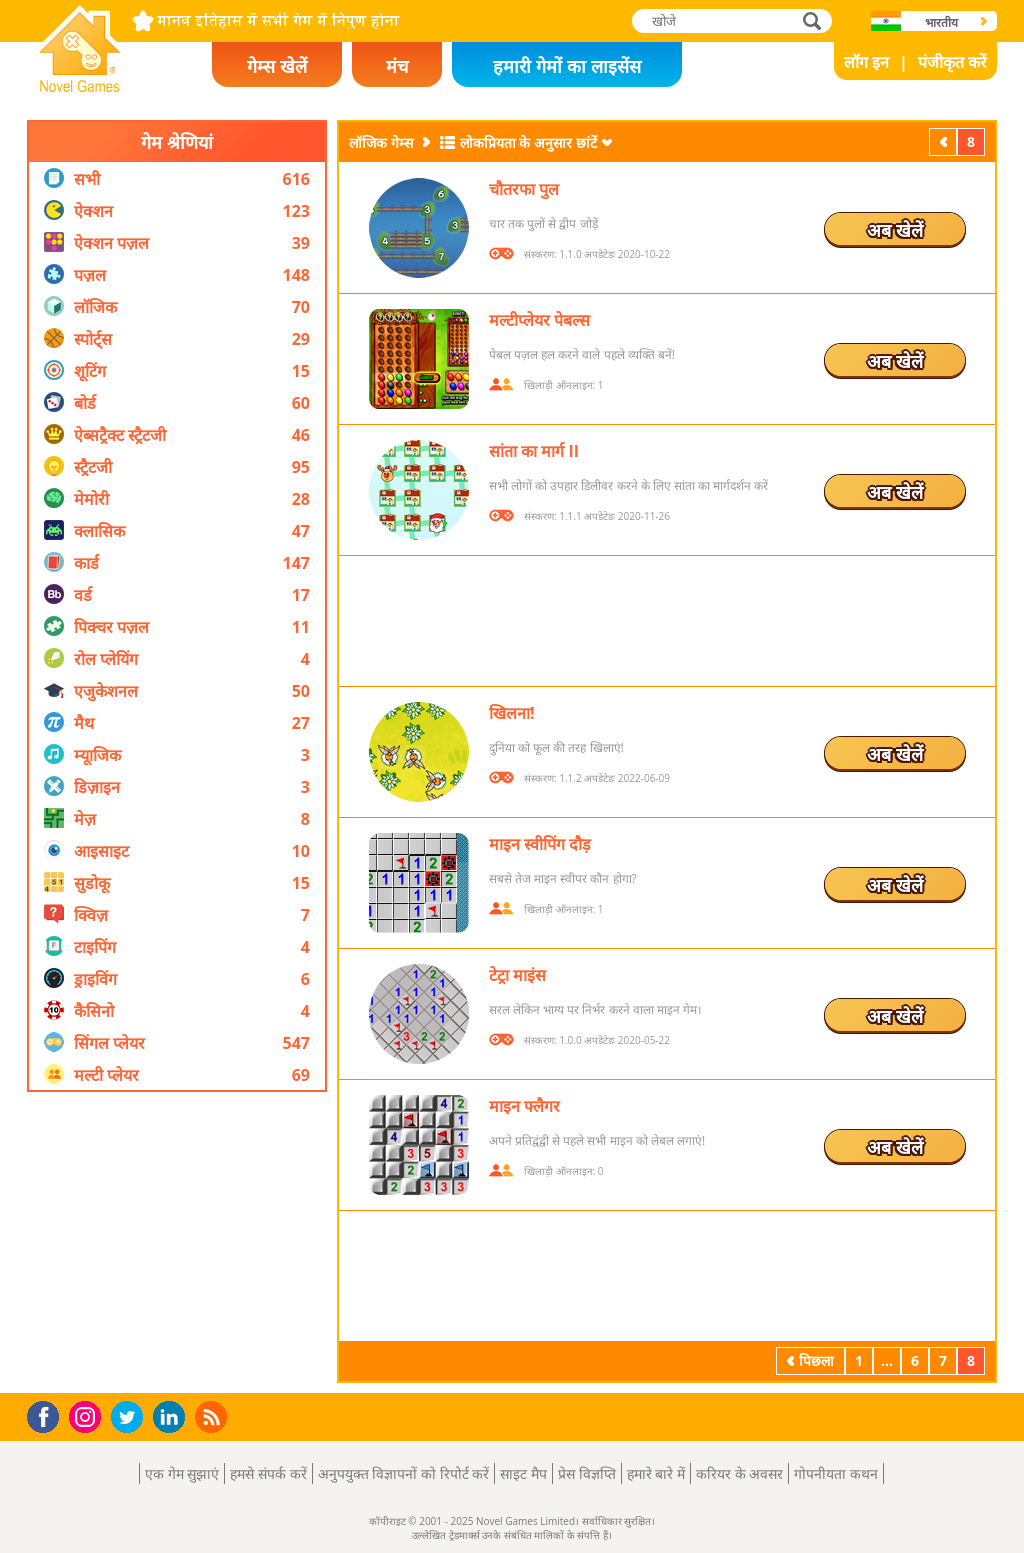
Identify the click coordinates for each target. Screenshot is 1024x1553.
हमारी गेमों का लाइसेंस (566, 66)
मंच (397, 66)
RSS (213, 1416)
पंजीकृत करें (952, 62)
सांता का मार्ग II (534, 451)
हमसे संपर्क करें (268, 1473)
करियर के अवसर (739, 1473)
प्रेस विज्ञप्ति (587, 1473)
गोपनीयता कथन (836, 1473)
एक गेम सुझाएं (182, 1473)
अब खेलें (895, 230)
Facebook (48, 1414)
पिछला (945, 141)
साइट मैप (523, 1473)
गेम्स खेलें (277, 66)
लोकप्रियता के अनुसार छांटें (528, 142)
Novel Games (77, 86)
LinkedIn (172, 1417)
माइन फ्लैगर (524, 1106)
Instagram (88, 1415)
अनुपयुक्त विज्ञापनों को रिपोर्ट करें (404, 1473)
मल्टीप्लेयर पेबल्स (539, 320)
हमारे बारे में (656, 1473)
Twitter (131, 1418)
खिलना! (512, 713)
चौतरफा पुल (524, 189)
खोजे (814, 20)
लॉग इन (866, 62)
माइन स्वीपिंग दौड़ (540, 844)
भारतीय (941, 22)
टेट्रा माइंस (517, 975)
